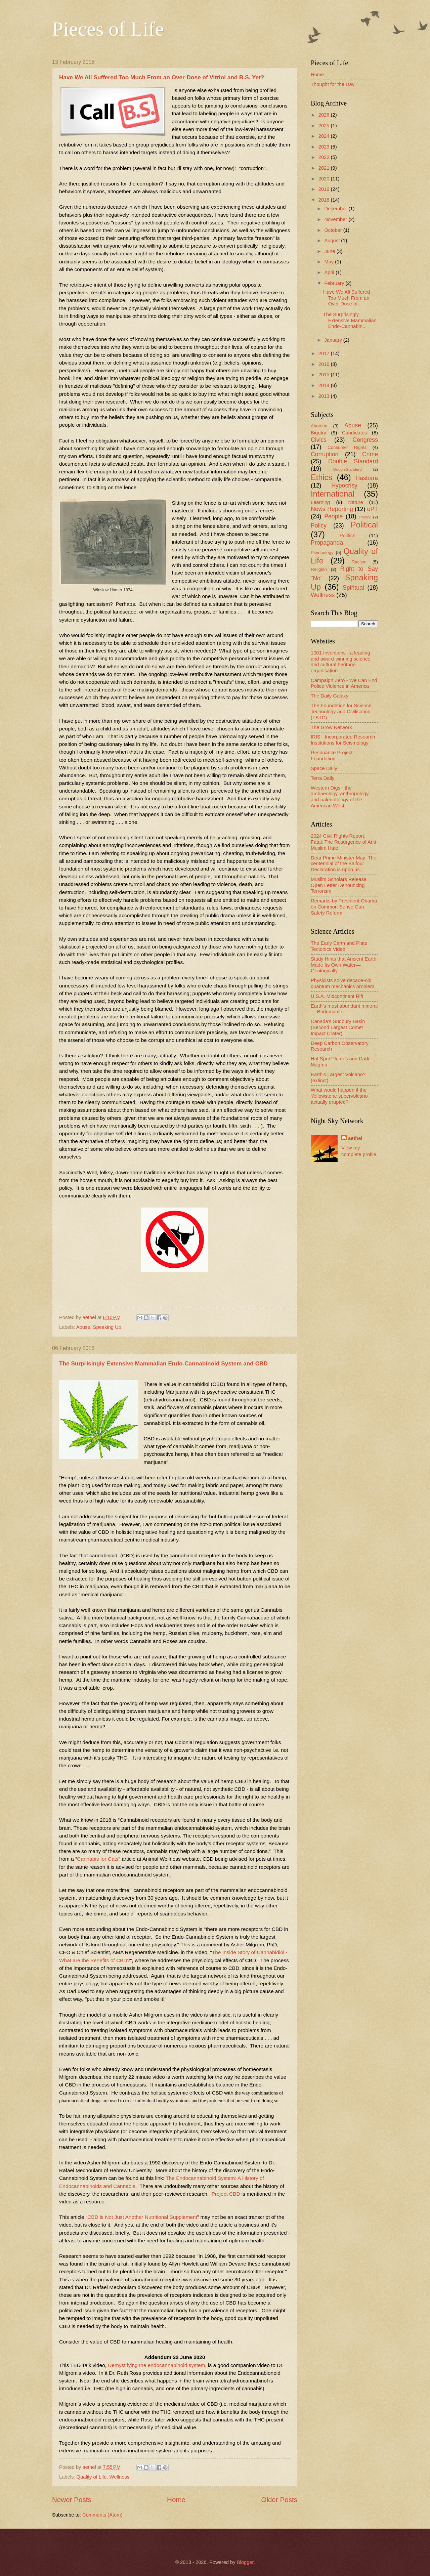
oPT (372, 509)
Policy (319, 525)
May (329, 261)
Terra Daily (322, 778)
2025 (324, 125)
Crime (370, 454)
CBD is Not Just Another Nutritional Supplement (142, 2217)
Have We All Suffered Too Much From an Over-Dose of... (346, 297)
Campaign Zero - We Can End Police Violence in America (344, 683)
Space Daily (324, 768)
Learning (320, 502)
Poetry (365, 517)
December (336, 208)
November (336, 219)
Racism (359, 561)
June (330, 251)
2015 (324, 374)
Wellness (119, 2477)
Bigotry (318, 432)
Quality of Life (92, 2477)
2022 (324, 157)
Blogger (245, 2562)
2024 (324, 136)
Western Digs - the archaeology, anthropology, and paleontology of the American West (340, 796)
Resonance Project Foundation (331, 755)
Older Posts (279, 2499)
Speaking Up (107, 1327)
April (330, 272)
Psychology (322, 552)
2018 (324, 200)
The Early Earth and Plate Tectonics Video (339, 946)
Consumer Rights (347, 447)
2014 (324, 385)
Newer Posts (71, 2499)
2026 (324, 115)
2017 (324, 353)
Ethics (321, 477)
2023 (324, 147)
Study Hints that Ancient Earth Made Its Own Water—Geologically (344, 964)
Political (364, 524)
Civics (319, 439)
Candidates (354, 432)
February (334, 283)
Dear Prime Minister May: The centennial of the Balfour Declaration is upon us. (343, 863)
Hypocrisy (344, 485)
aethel (355, 1138)
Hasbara (366, 478)
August (332, 240)
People (333, 516)
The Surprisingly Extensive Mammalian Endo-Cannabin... (350, 320)
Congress (365, 439)
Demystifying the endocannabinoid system (156, 2365)
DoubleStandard (347, 469)
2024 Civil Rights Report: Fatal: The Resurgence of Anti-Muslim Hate (344, 841)
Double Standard (353, 461)
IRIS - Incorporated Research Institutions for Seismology (343, 740)
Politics (347, 535)
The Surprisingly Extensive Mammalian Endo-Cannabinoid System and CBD (163, 1363)
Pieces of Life (108, 29)
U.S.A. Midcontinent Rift (337, 996)
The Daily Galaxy (329, 696)
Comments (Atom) (102, 2515)
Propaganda (327, 542)
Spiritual (353, 587)
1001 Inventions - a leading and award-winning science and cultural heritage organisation (341, 661)
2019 (324, 189)
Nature (355, 502)
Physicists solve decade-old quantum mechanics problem (342, 983)
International (332, 494)
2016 (324, 364)
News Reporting (332, 509)
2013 (324, 396)
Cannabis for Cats (98, 1859)
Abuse (83, 1327)
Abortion (319, 425)
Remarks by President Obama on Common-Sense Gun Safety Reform (344, 906)
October (333, 230)
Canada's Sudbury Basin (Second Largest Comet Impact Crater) (338, 1027)
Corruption (324, 454)
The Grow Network (331, 727)
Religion (319, 569)
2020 (324, 178)
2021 (324, 168)
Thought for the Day (332, 84)
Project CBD (226, 2194)
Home (176, 2499)
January (333, 340)
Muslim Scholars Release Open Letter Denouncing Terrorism (339, 885)
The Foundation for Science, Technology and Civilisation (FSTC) (342, 711)
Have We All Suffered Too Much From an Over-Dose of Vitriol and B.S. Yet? (161, 77)
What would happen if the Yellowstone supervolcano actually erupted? (339, 1095)
